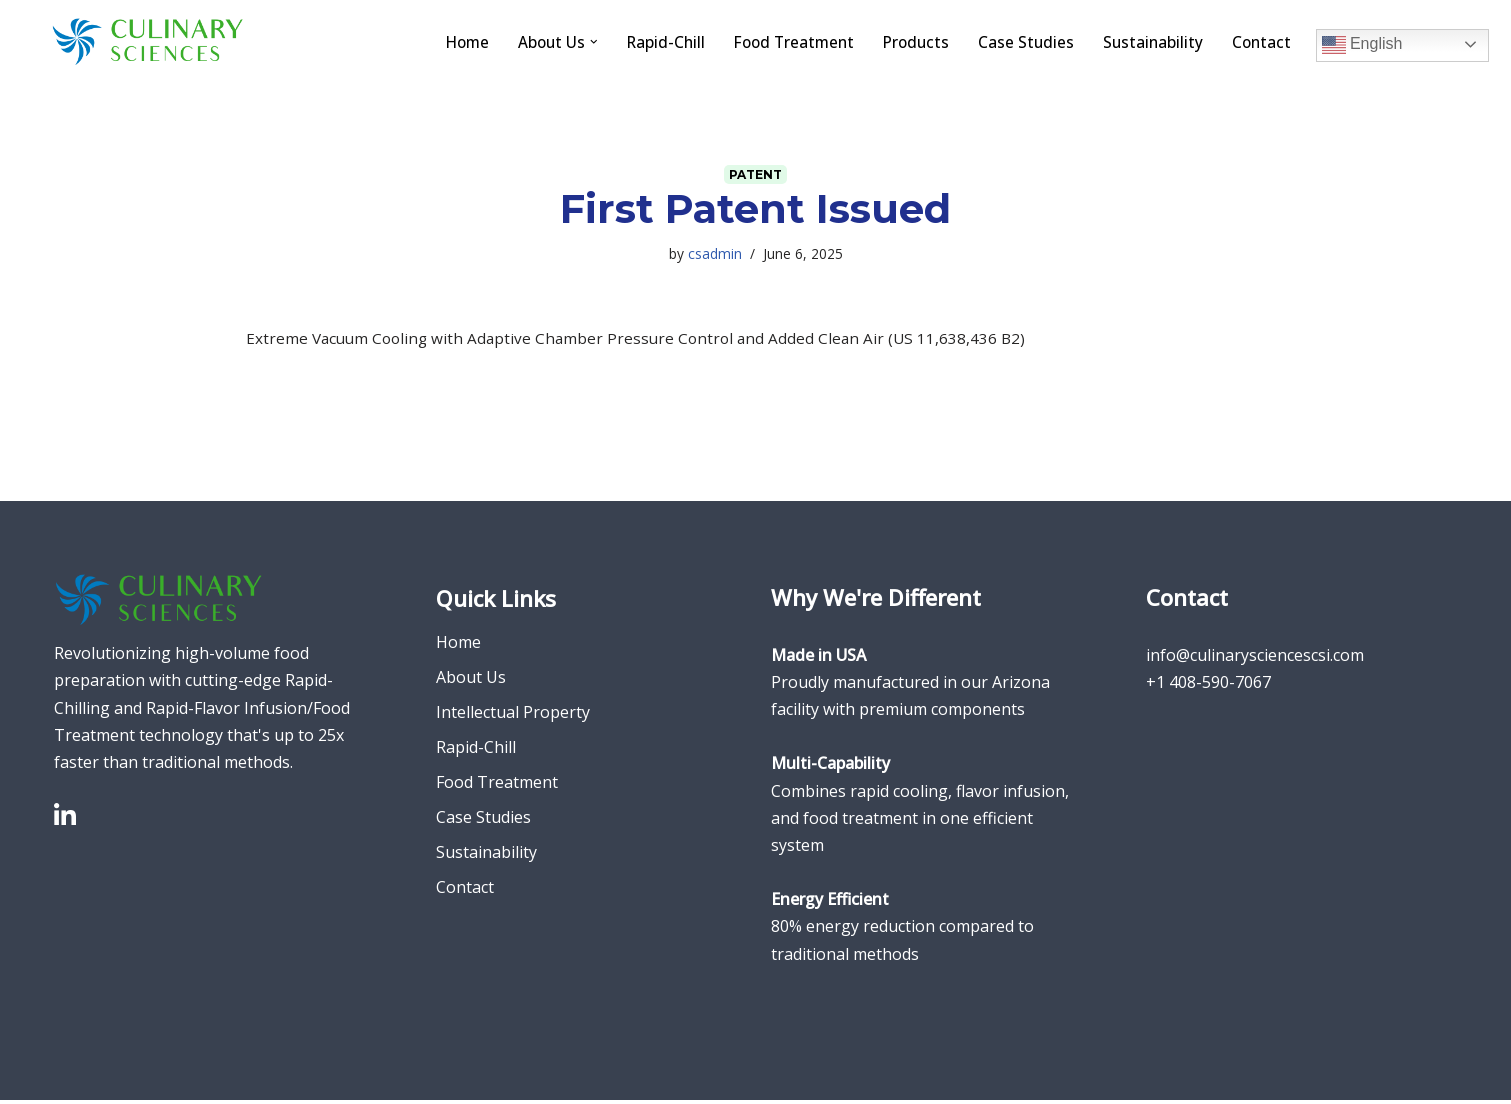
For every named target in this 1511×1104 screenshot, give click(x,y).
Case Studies (1021, 41)
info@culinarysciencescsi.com (1255, 659)
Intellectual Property (513, 717)
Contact (1260, 41)
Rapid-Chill (650, 41)
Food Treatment (783, 41)
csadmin (715, 254)
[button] (577, 42)
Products (909, 41)
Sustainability (1150, 41)
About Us (471, 682)
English (1362, 44)
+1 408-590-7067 (1208, 686)
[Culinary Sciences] (148, 41)
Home (446, 41)
